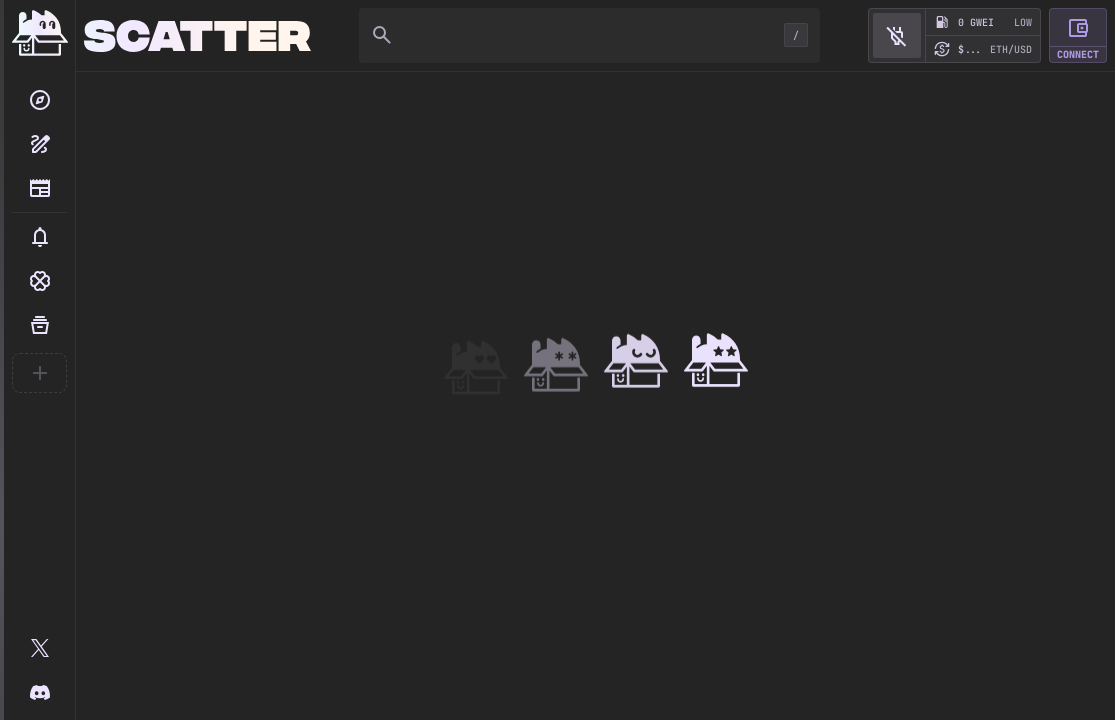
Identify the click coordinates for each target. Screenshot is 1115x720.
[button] (39, 237)
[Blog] (39, 188)
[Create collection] (39, 144)
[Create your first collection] (39, 373)
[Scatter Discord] (39, 692)
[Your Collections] (39, 325)
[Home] (40, 36)
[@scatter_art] (39, 648)
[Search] (39, 100)
